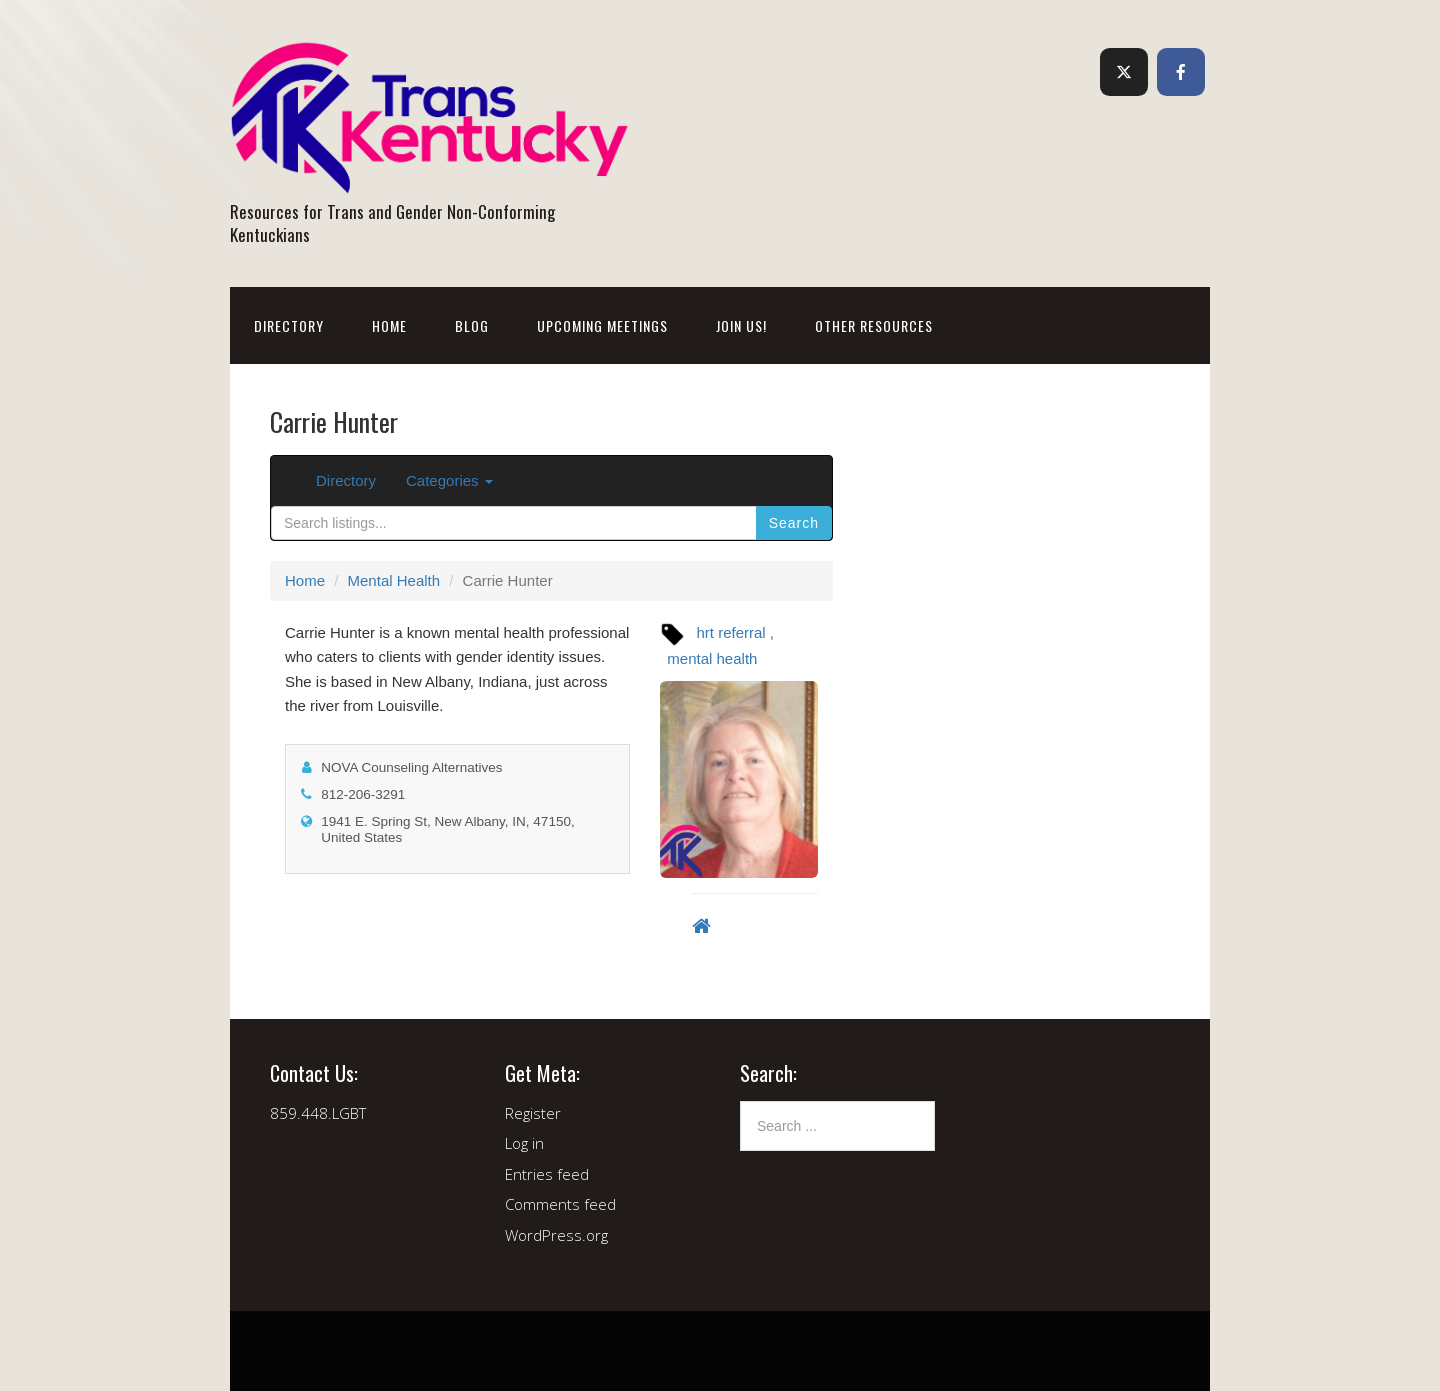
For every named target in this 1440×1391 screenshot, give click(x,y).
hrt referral (731, 632)
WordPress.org (556, 1235)
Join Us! (741, 325)
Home (389, 325)
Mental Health (394, 580)
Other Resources (874, 325)
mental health (712, 658)
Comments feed (560, 1204)
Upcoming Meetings (602, 325)
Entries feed (547, 1174)
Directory (289, 325)
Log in (524, 1143)
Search (794, 523)
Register (533, 1113)
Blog (472, 325)
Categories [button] (449, 480)
